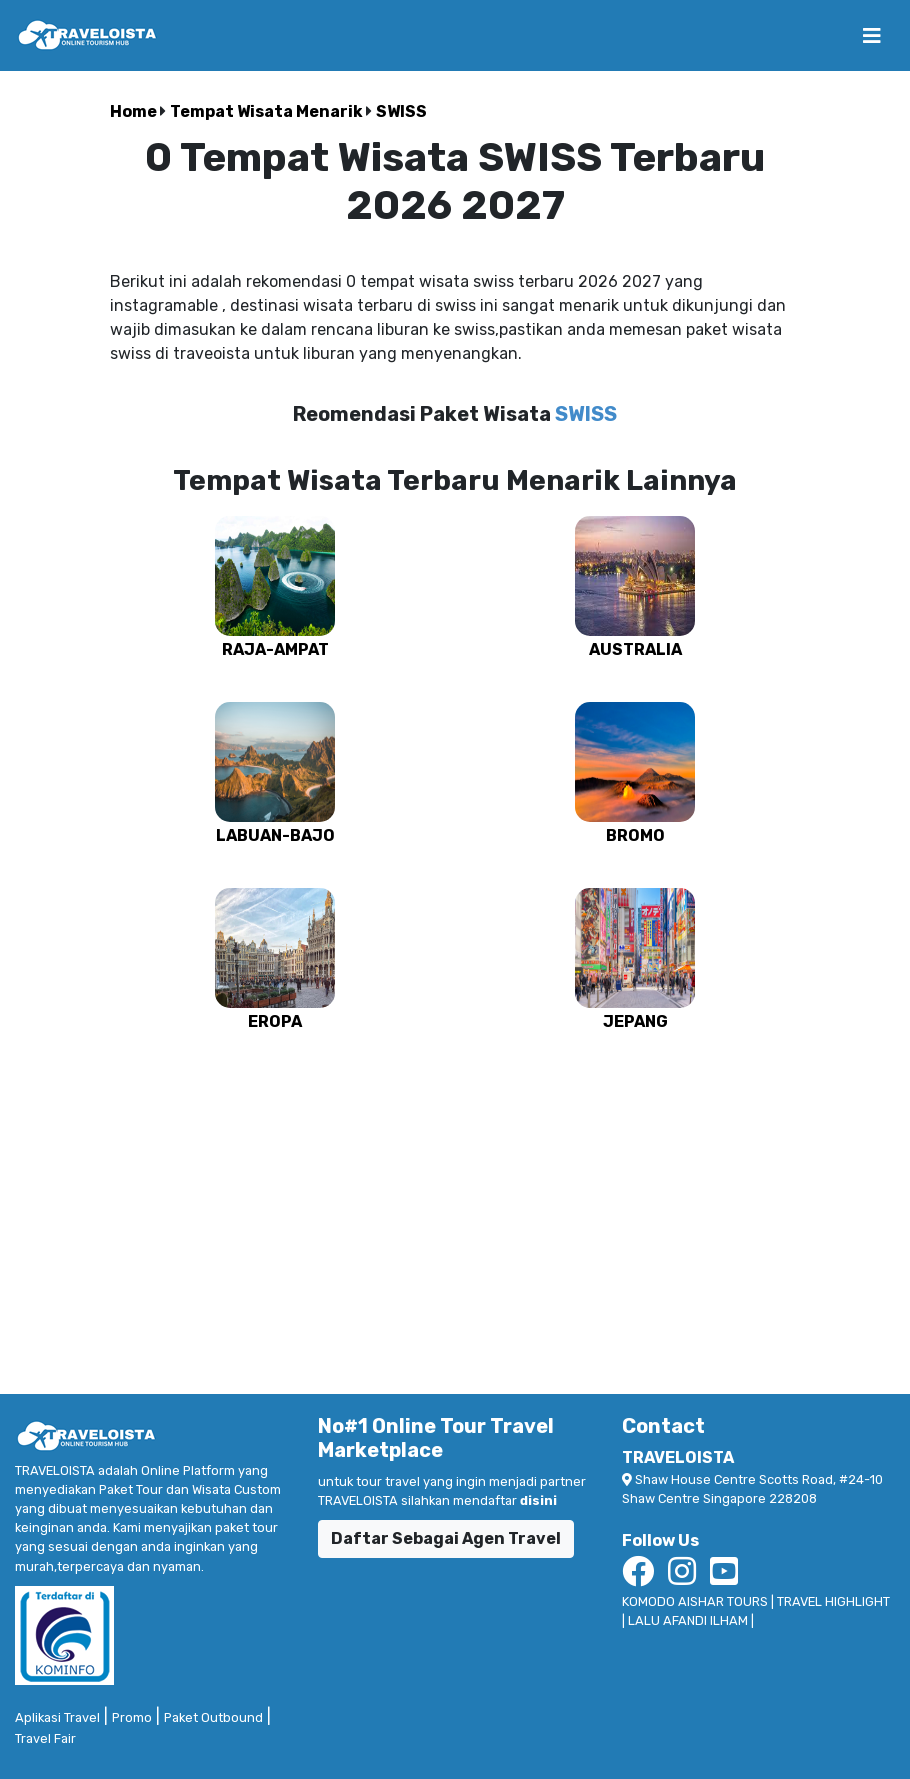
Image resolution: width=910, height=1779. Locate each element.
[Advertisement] (455, 1204)
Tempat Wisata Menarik (268, 111)
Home (135, 111)
